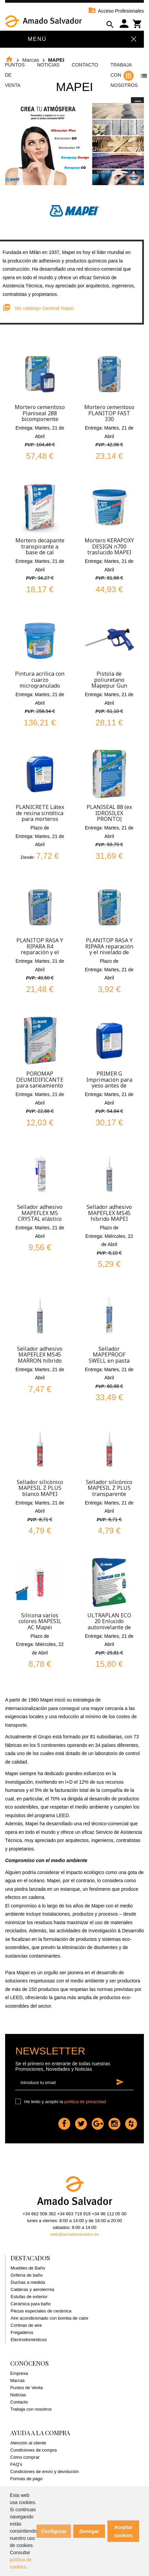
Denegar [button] (89, 2531)
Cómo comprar (25, 2457)
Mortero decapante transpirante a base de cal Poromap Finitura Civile (39, 552)
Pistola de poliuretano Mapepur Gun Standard (109, 682)
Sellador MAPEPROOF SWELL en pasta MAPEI (109, 1358)
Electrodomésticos (29, 2339)
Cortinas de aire (26, 2325)
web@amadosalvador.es (74, 2234)
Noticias (48, 65)
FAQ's (16, 2464)
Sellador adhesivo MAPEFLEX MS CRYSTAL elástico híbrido (39, 1216)
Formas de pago (26, 2478)
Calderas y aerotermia (32, 2289)
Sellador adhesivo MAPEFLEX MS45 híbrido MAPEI (109, 1213)
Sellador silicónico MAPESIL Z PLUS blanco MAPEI (40, 1488)
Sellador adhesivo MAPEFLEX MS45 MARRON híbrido (39, 1354)
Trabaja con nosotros (31, 2409)
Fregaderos (22, 2332)
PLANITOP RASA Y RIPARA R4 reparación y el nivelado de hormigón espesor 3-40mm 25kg (39, 955)
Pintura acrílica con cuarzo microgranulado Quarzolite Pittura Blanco (39, 685)
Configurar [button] (53, 2531)
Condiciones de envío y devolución (44, 2471)
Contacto (85, 65)
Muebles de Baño (28, 2268)
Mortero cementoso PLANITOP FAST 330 (109, 413)
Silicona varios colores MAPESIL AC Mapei (39, 1621)
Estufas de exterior (29, 2296)
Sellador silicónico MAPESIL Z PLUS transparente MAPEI (109, 1491)
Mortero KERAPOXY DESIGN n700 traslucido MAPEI (109, 546)
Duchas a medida (28, 2282)
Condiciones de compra (33, 2450)
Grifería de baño (27, 2275)
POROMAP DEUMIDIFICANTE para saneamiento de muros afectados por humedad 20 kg (40, 1085)
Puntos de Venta (26, 2387)
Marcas (17, 2380)
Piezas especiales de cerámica (41, 2310)
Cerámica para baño (31, 2303)
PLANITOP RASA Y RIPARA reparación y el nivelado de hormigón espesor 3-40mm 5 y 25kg (109, 952)
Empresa (19, 2373)
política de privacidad (85, 2101)
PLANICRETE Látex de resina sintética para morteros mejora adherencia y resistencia (40, 819)
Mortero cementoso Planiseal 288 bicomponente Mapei (40, 416)
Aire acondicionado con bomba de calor (49, 2318)
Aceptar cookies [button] (123, 2531)
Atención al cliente (28, 2442)
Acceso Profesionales (116, 11)
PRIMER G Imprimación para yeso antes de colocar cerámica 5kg (109, 1085)
